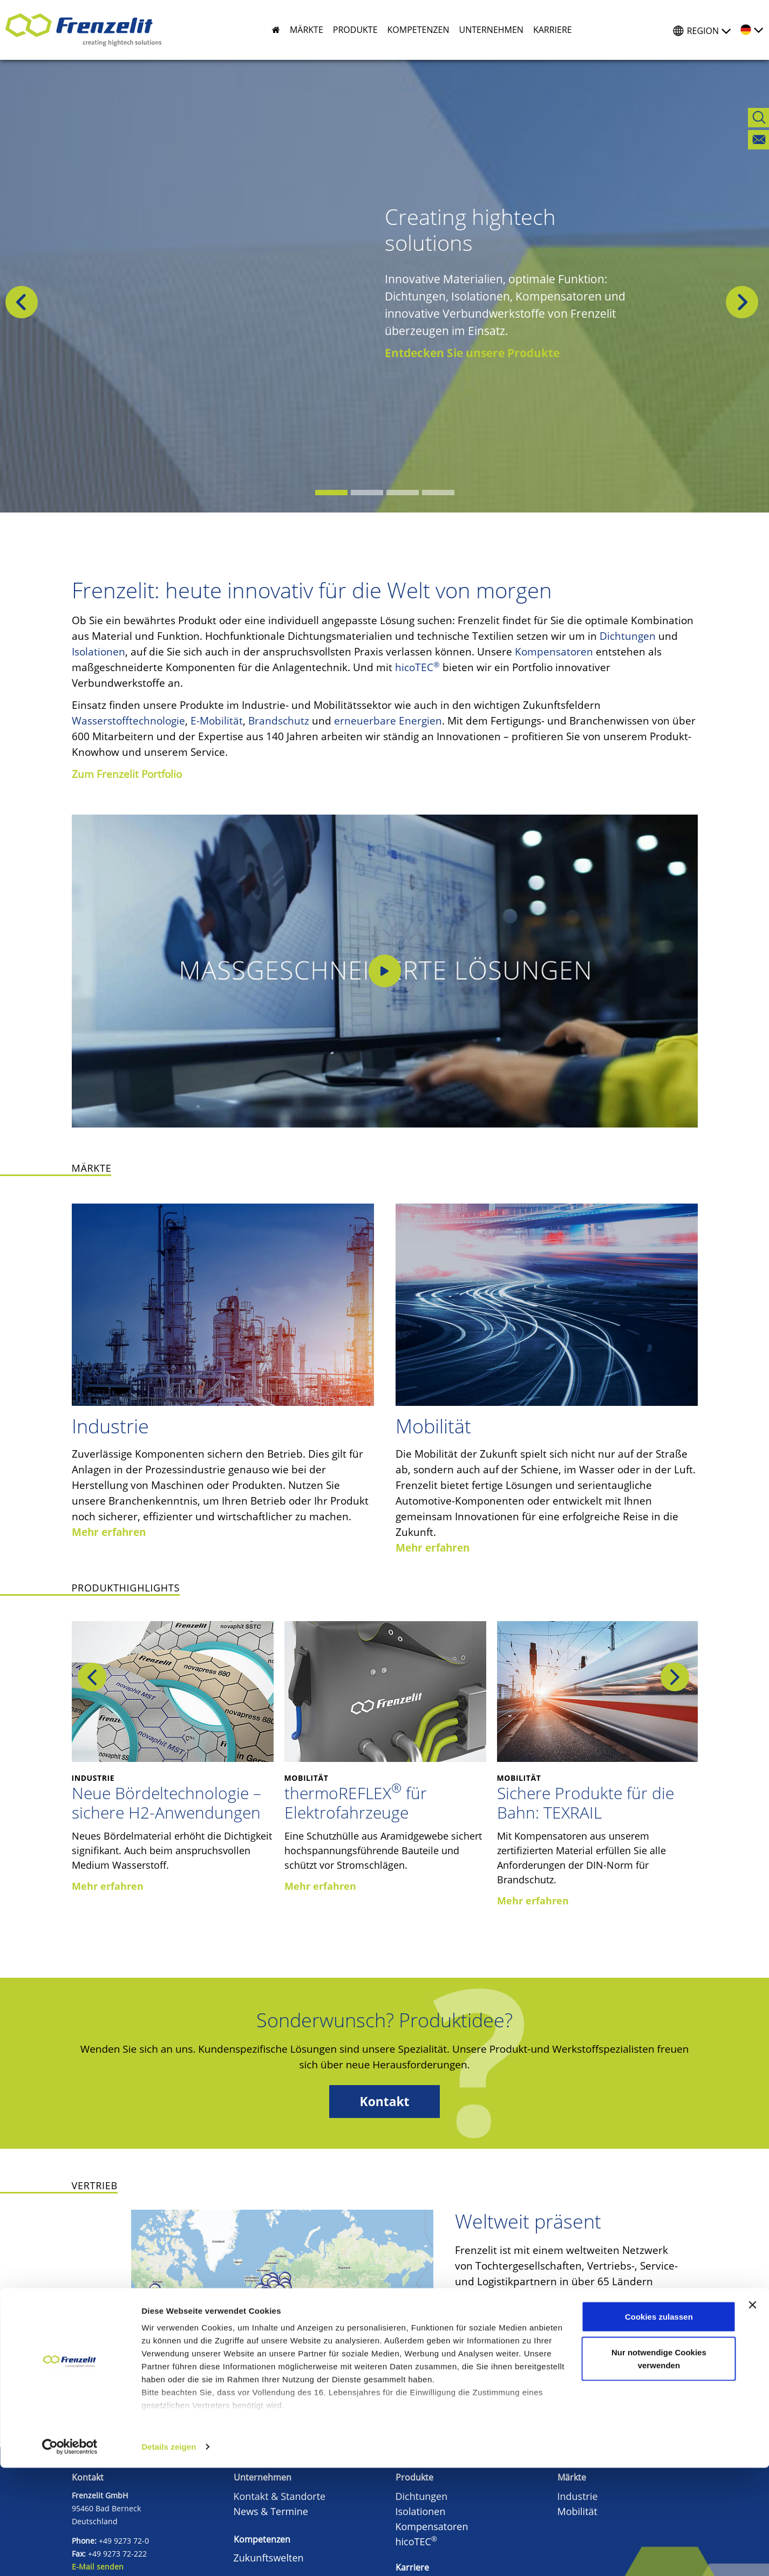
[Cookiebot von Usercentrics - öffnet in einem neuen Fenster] (70, 2555)
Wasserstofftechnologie (128, 721)
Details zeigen (168, 2554)
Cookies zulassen (659, 2424)
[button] (301, 29)
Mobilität (433, 1426)
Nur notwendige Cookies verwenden (658, 2467)
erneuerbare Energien (388, 721)
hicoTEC (417, 667)
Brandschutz (278, 721)
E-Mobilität (216, 721)
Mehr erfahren (109, 1532)
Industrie (110, 1426)
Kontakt (385, 2101)
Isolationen (98, 652)
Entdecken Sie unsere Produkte (472, 352)
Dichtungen (628, 636)
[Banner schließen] (752, 2413)
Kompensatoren (554, 652)
